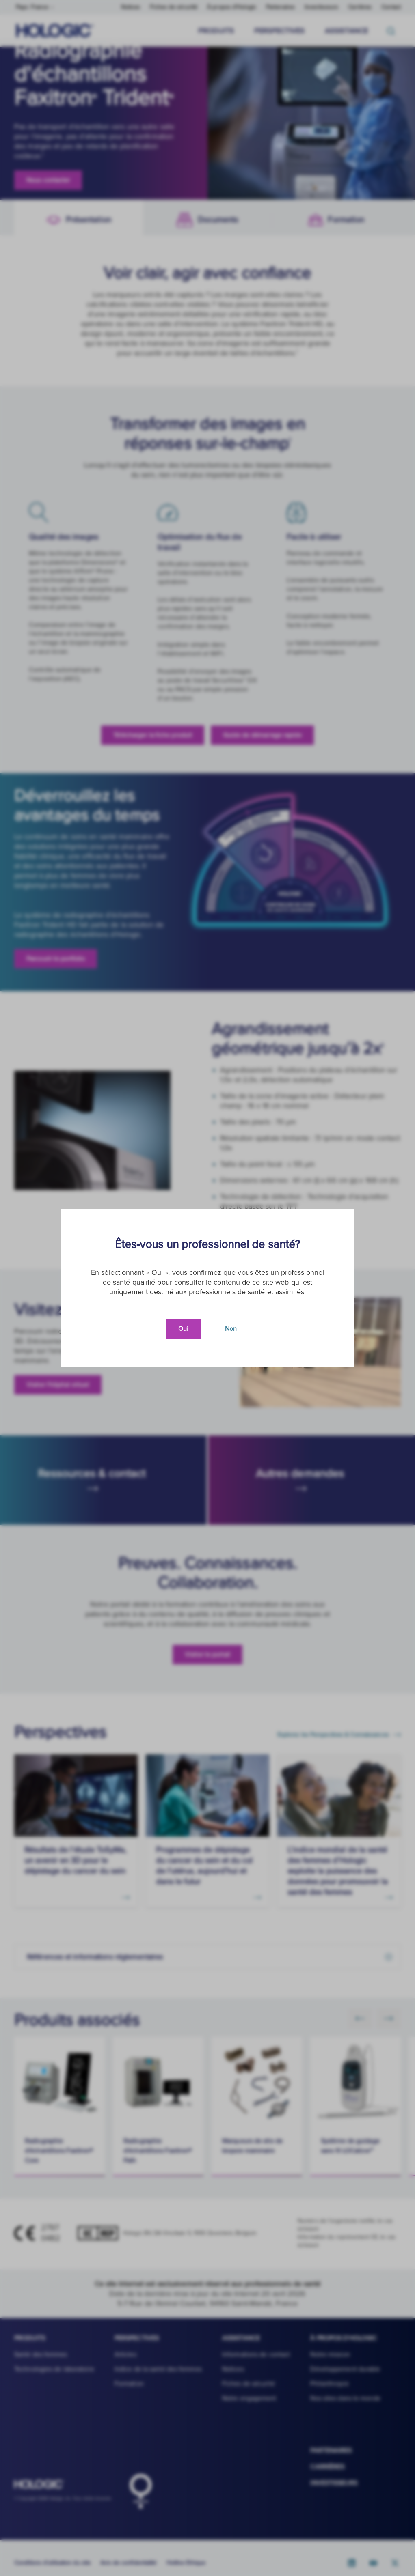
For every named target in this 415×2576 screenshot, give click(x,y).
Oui (183, 1329)
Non (231, 1329)
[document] (207, 1288)
